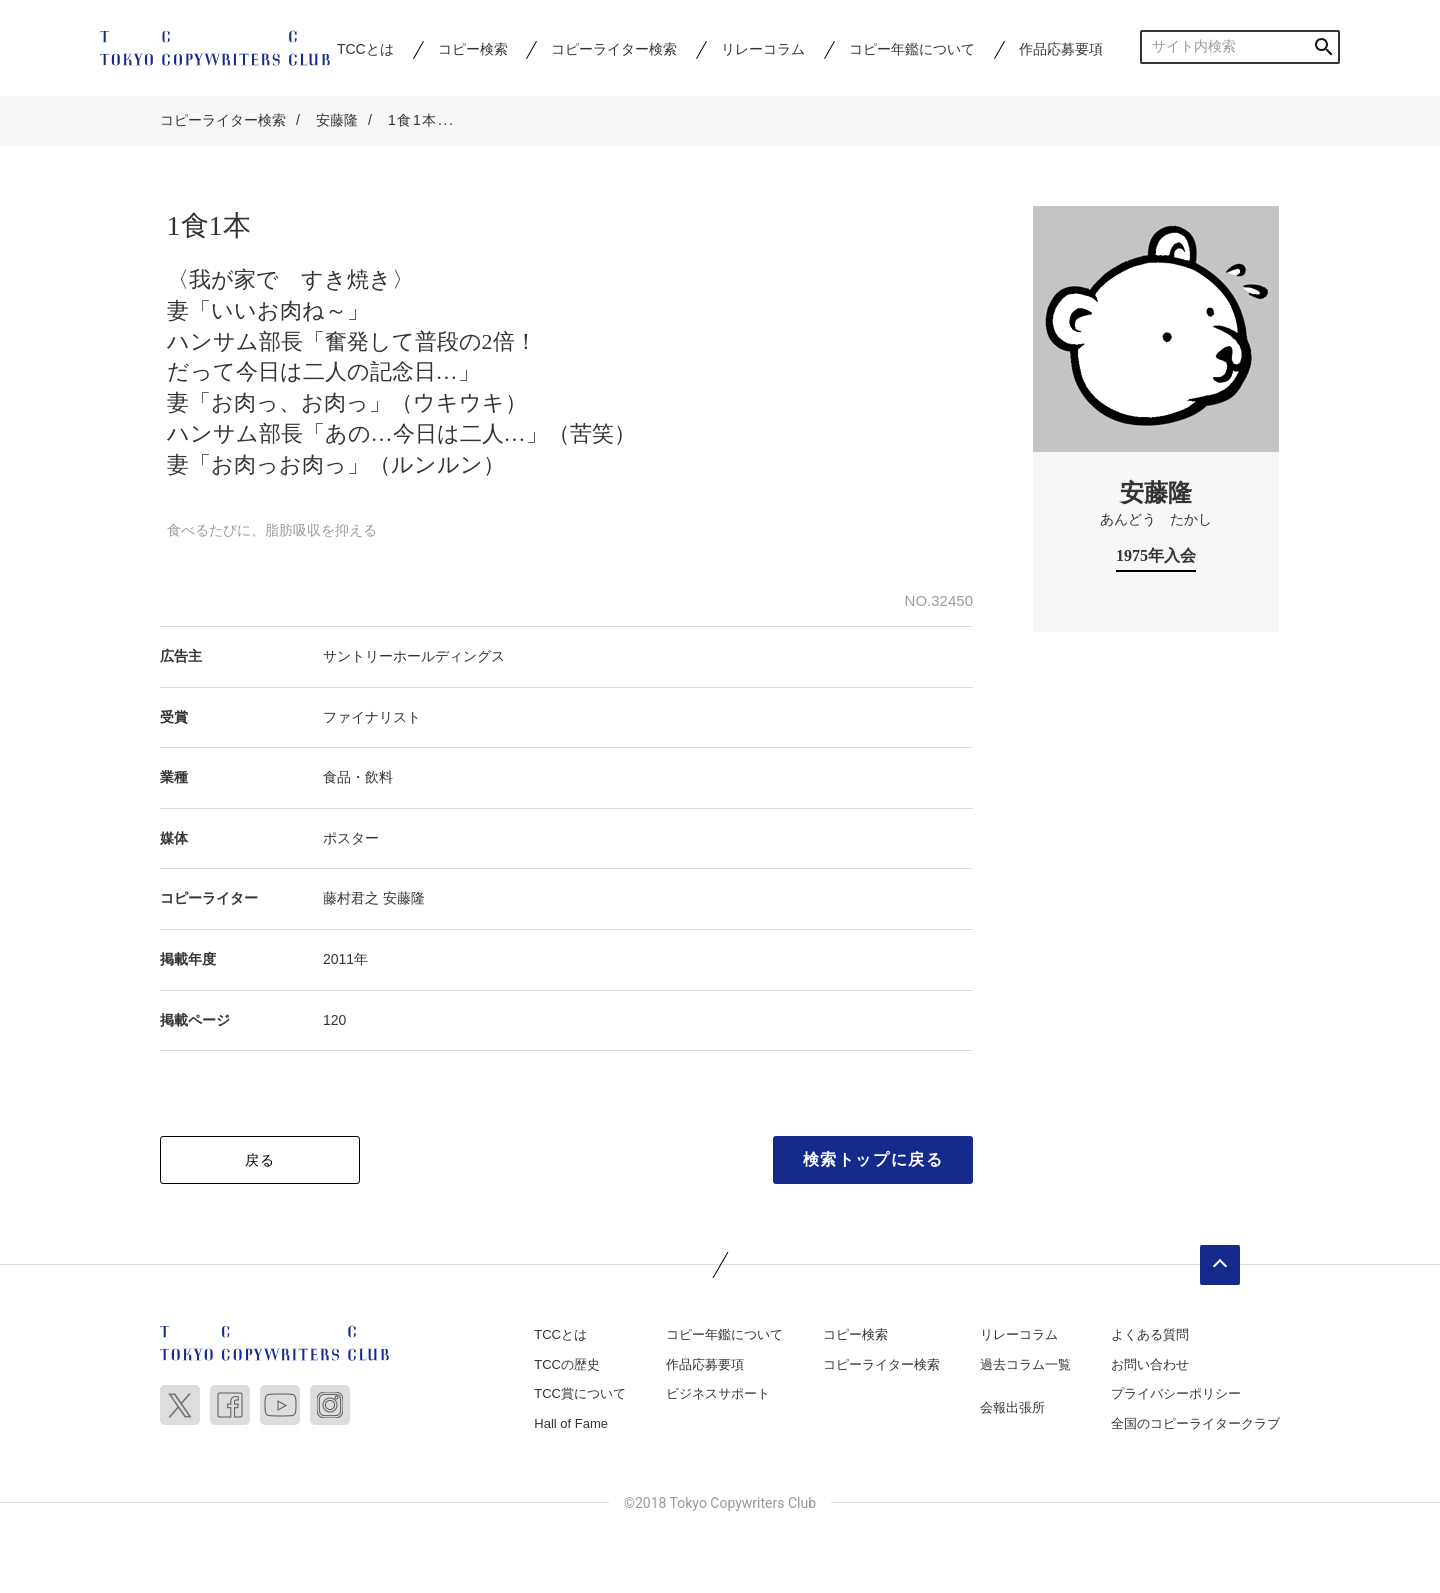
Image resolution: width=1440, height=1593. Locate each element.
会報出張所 (1012, 1407)
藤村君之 (351, 898)
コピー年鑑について (912, 49)
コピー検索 (473, 49)
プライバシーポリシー (1176, 1393)
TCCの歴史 (567, 1364)
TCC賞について (580, 1393)
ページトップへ (1220, 1265)
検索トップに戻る (873, 1159)
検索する (1323, 46)
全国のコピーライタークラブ (1195, 1423)
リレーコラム (763, 49)
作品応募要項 (1061, 49)
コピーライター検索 (614, 49)
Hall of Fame (571, 1423)
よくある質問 (1150, 1334)
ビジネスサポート (718, 1393)
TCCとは (365, 49)
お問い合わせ (1150, 1364)
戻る (260, 1160)
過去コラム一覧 (1025, 1364)
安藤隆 (337, 120)
